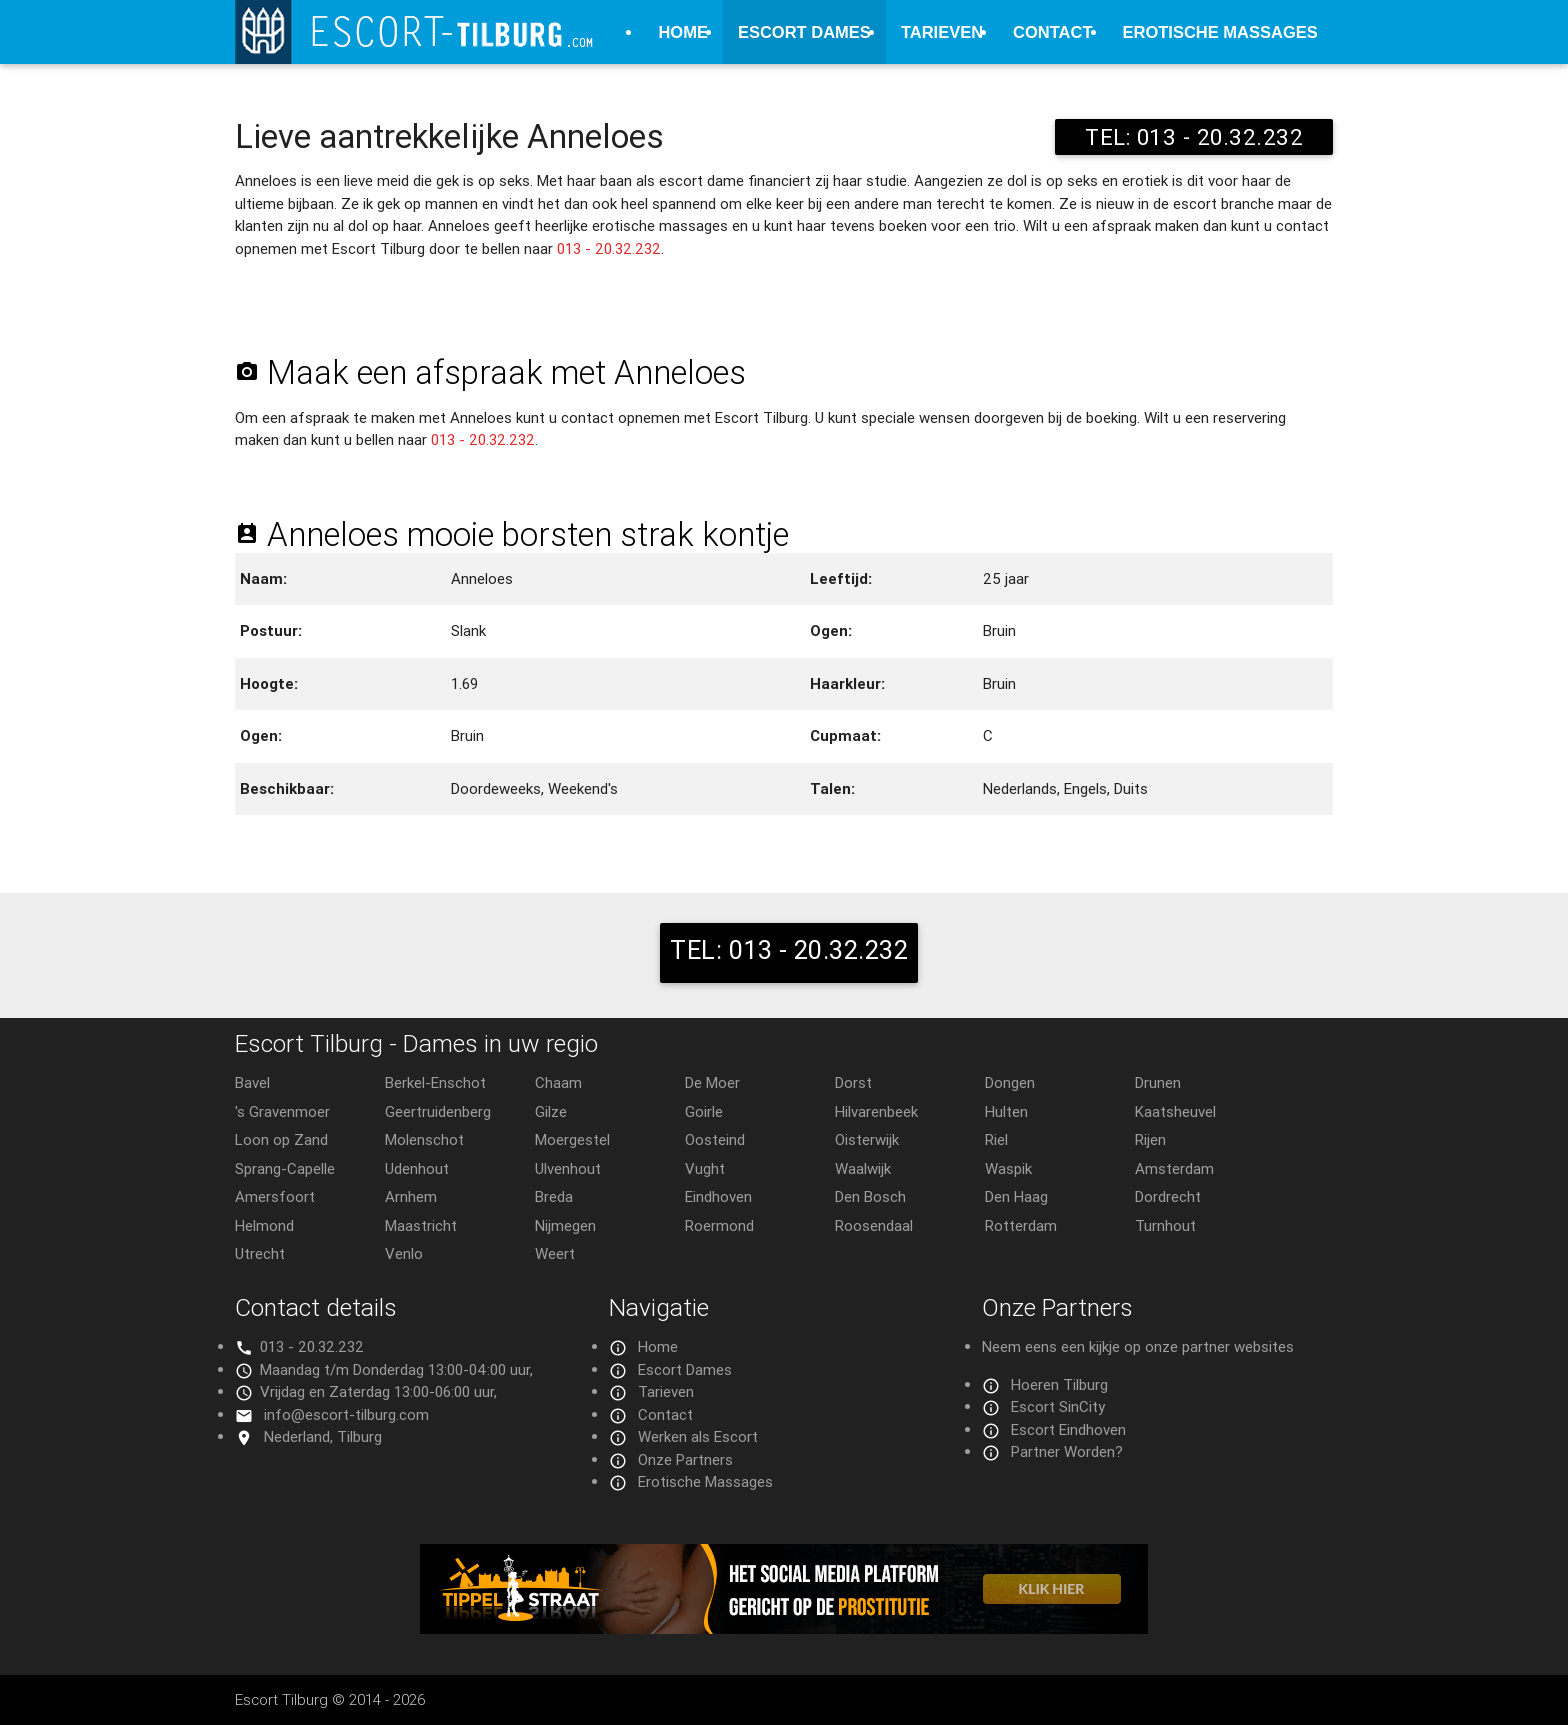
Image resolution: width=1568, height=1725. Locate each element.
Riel (996, 1139)
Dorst (853, 1082)
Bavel (252, 1082)
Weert (555, 1253)
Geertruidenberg (438, 1111)
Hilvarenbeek (876, 1111)
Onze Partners (685, 1459)
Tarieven (942, 32)
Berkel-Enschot (435, 1082)
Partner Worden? (1067, 1451)
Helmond (264, 1225)
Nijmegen (565, 1225)
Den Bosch (870, 1196)
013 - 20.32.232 (609, 248)
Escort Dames (804, 32)
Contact (1052, 32)
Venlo (404, 1253)
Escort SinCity (1058, 1406)
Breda (554, 1196)
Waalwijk (863, 1168)
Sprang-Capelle (285, 1168)
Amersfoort (275, 1196)
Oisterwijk (867, 1139)
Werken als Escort (698, 1436)
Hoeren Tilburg (1059, 1384)
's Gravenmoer (282, 1111)
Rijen (1150, 1139)
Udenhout (417, 1168)
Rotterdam (1021, 1225)
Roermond (719, 1225)
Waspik (1008, 1168)
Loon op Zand (281, 1139)
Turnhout (1165, 1225)
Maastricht (421, 1225)
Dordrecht (1168, 1196)
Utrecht (260, 1253)
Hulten (1006, 1111)
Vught (705, 1168)
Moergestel (572, 1139)
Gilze (551, 1111)
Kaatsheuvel (1175, 1111)
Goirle (704, 1111)
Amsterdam (1174, 1168)
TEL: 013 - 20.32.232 (1194, 137)
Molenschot (424, 1139)
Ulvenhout (568, 1168)
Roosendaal (874, 1225)
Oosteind (715, 1139)
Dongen (1010, 1082)
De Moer (712, 1082)
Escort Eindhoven (1068, 1429)
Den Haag (1016, 1196)
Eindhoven (718, 1196)
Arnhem (411, 1196)
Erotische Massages (1220, 32)
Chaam (558, 1082)
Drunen (1158, 1082)
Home (683, 32)
